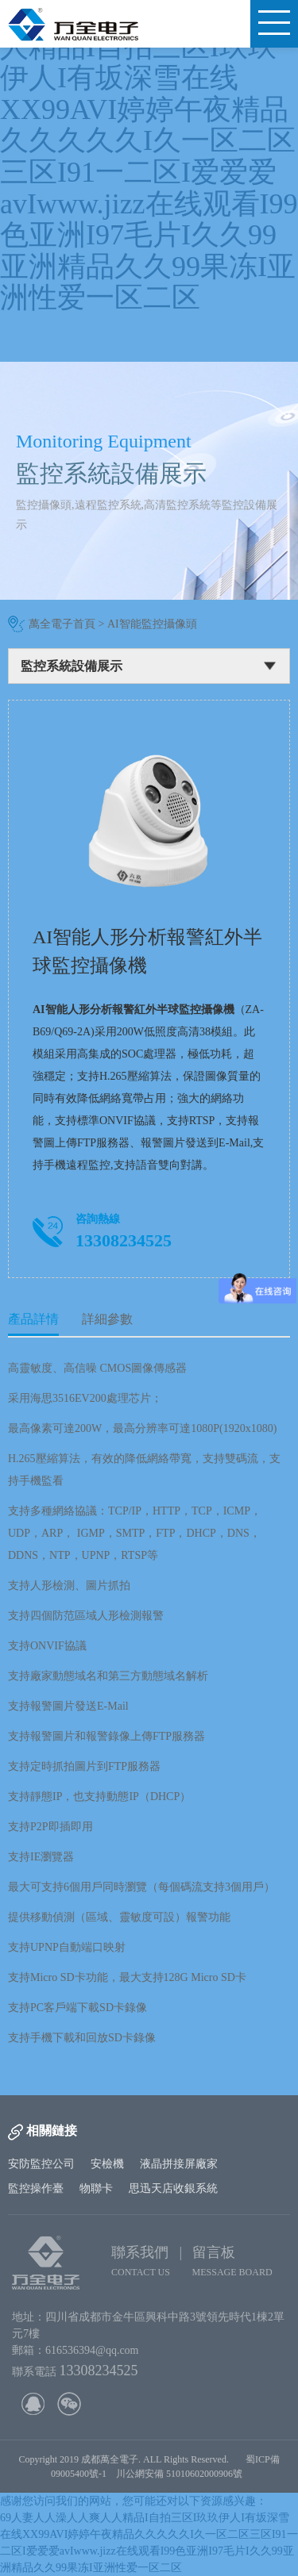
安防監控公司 (41, 2164)
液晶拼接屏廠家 (179, 2164)
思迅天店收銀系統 (173, 2188)
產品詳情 (33, 1319)
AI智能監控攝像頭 (152, 624)
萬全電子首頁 (62, 624)
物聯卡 (96, 2188)
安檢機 (107, 2164)
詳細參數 (107, 1319)
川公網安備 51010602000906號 (181, 2473)
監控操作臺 (36, 2188)
